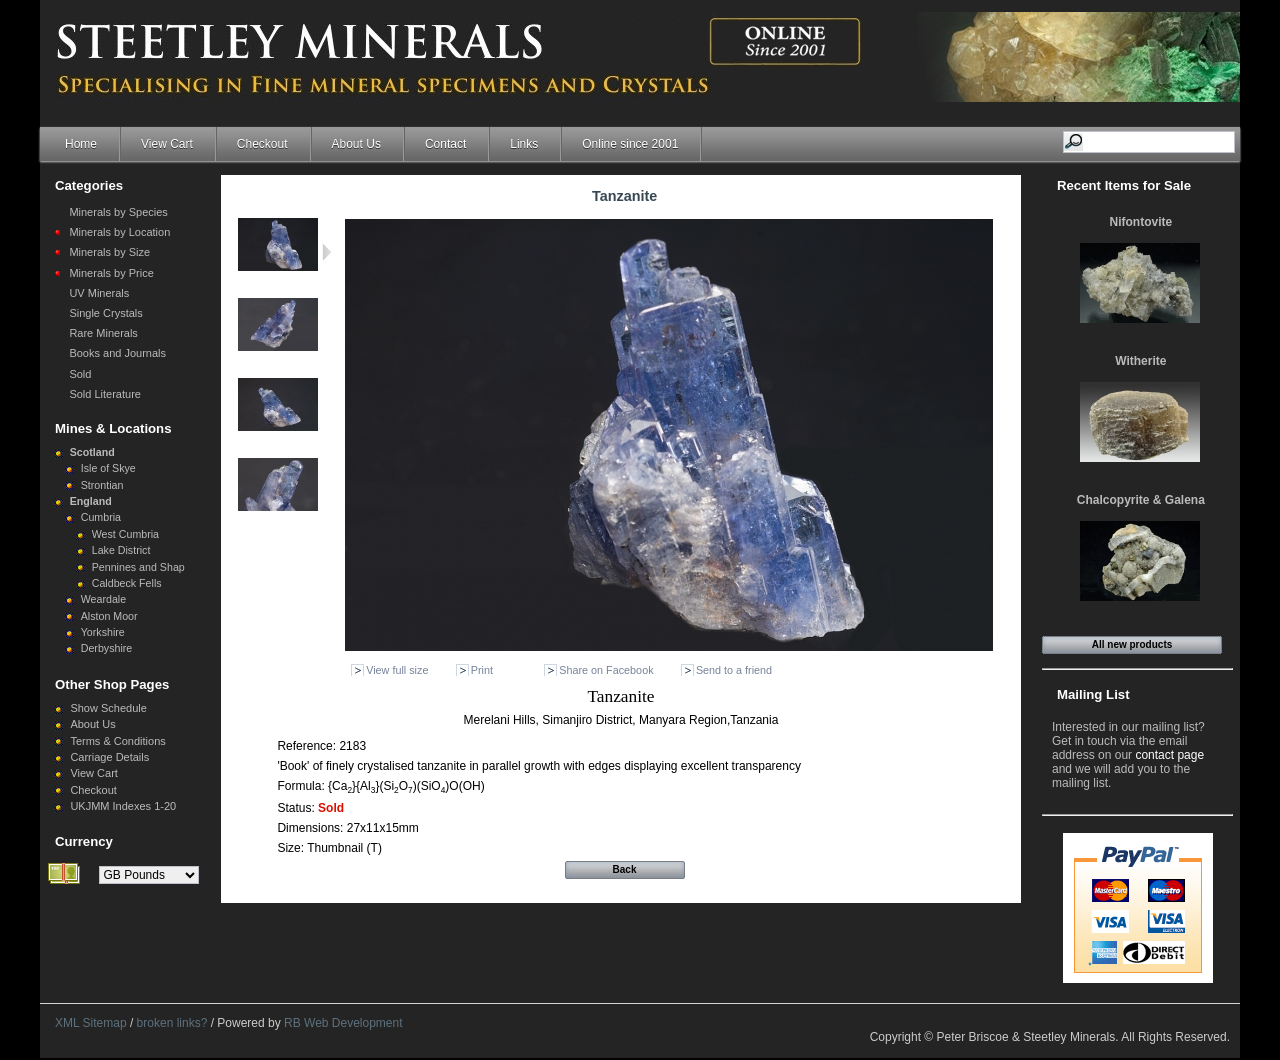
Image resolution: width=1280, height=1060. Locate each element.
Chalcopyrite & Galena (1141, 500)
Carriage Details (109, 757)
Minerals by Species (118, 212)
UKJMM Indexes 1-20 (123, 806)
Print (482, 670)
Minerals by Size (109, 252)
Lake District (121, 550)
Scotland (92, 452)
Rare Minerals (103, 333)
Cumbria (101, 517)
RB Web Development (343, 1023)
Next (326, 252)
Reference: (308, 746)
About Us (356, 144)
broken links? (172, 1023)
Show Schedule (108, 708)
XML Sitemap (91, 1023)
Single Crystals (105, 313)
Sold (80, 374)
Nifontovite (1141, 222)
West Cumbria (125, 534)
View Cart (167, 144)
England (91, 501)
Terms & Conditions (117, 741)
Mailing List (1093, 694)
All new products (1132, 644)
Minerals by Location (119, 232)
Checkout (262, 144)
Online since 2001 (630, 144)
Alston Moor (109, 616)
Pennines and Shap (138, 567)
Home (81, 144)
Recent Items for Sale (1124, 185)
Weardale (103, 599)
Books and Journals (117, 353)
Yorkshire (103, 632)
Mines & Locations (113, 428)
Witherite (1140, 361)
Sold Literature (105, 394)
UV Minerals (99, 293)
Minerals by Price (111, 273)
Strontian (102, 485)
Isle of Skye (108, 468)
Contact (445, 144)
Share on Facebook (606, 670)
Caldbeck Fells (127, 583)
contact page (1169, 755)
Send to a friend (734, 670)
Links (524, 144)
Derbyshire (107, 648)
